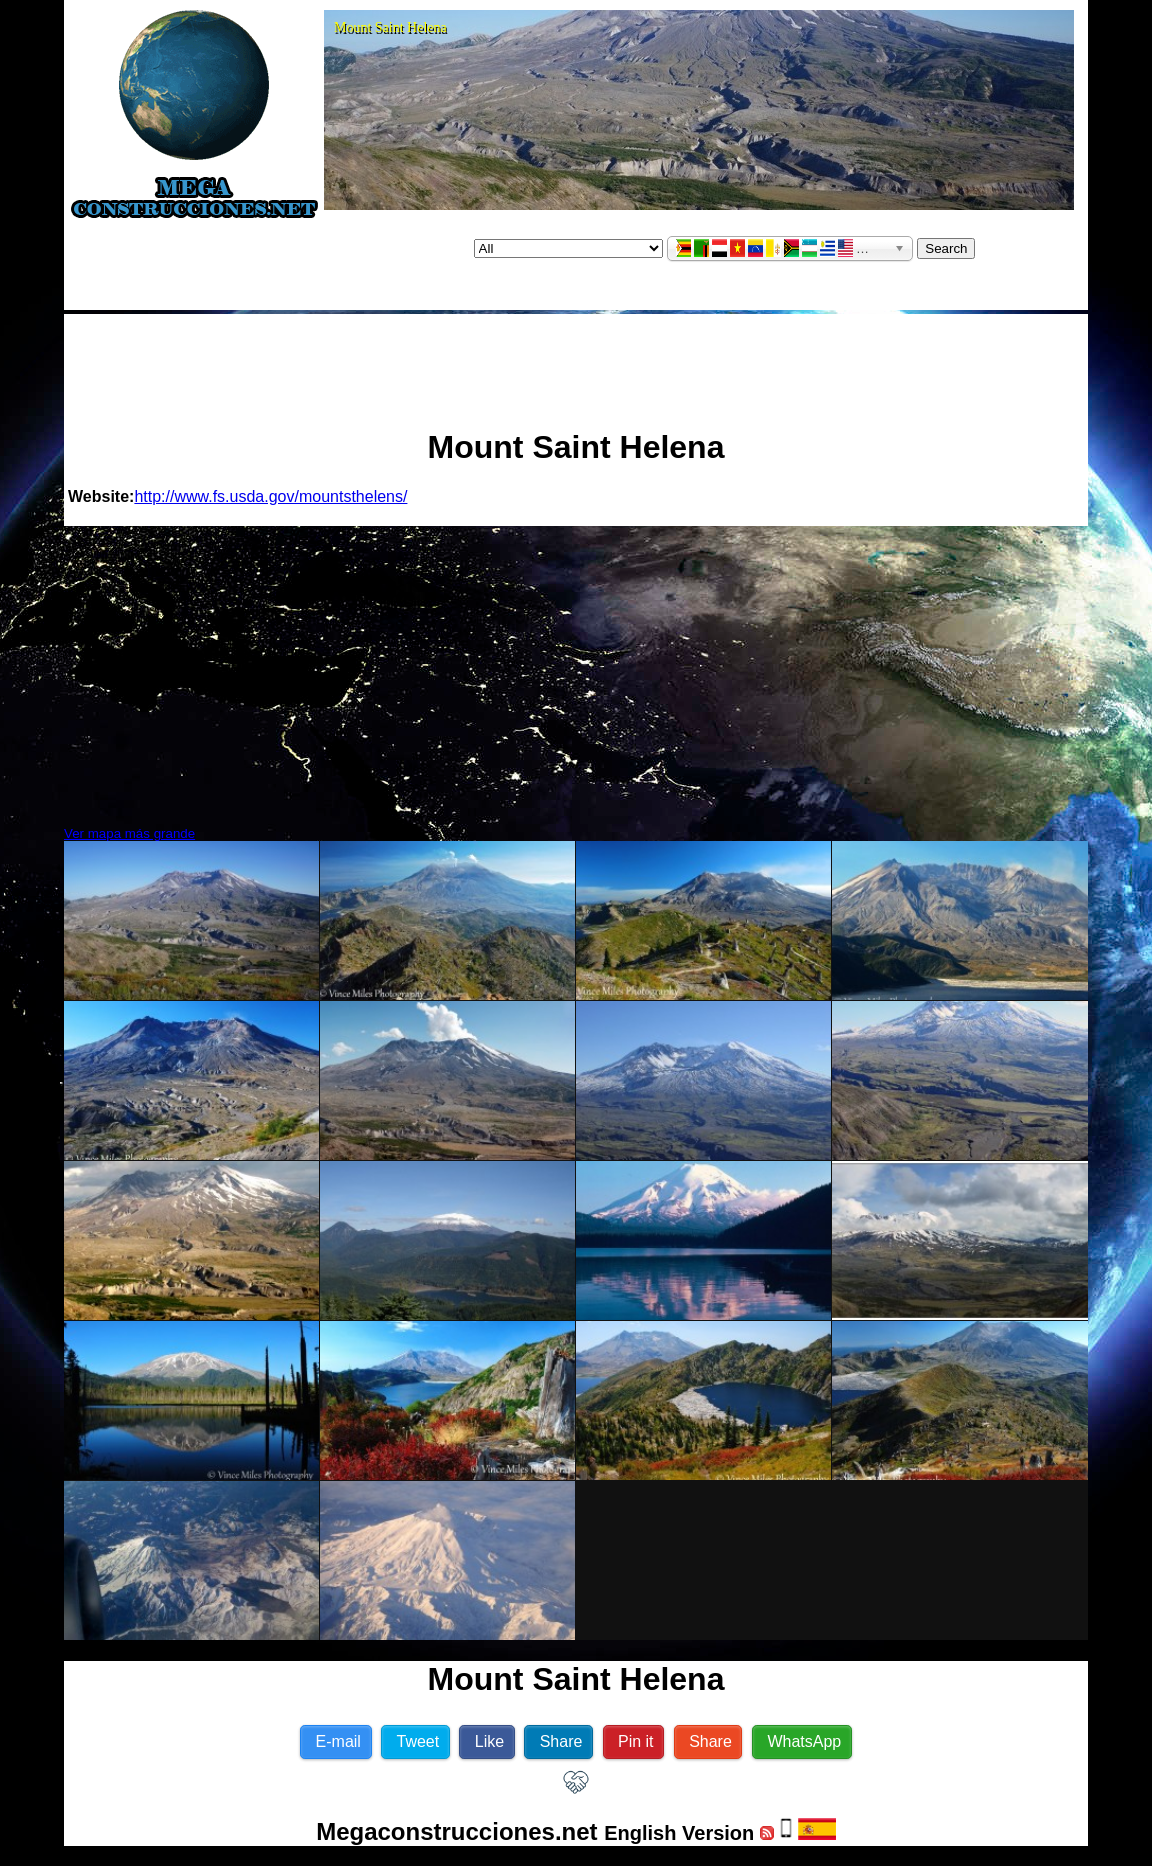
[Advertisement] (576, 363)
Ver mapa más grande (129, 833)
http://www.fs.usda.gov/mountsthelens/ (270, 496)
